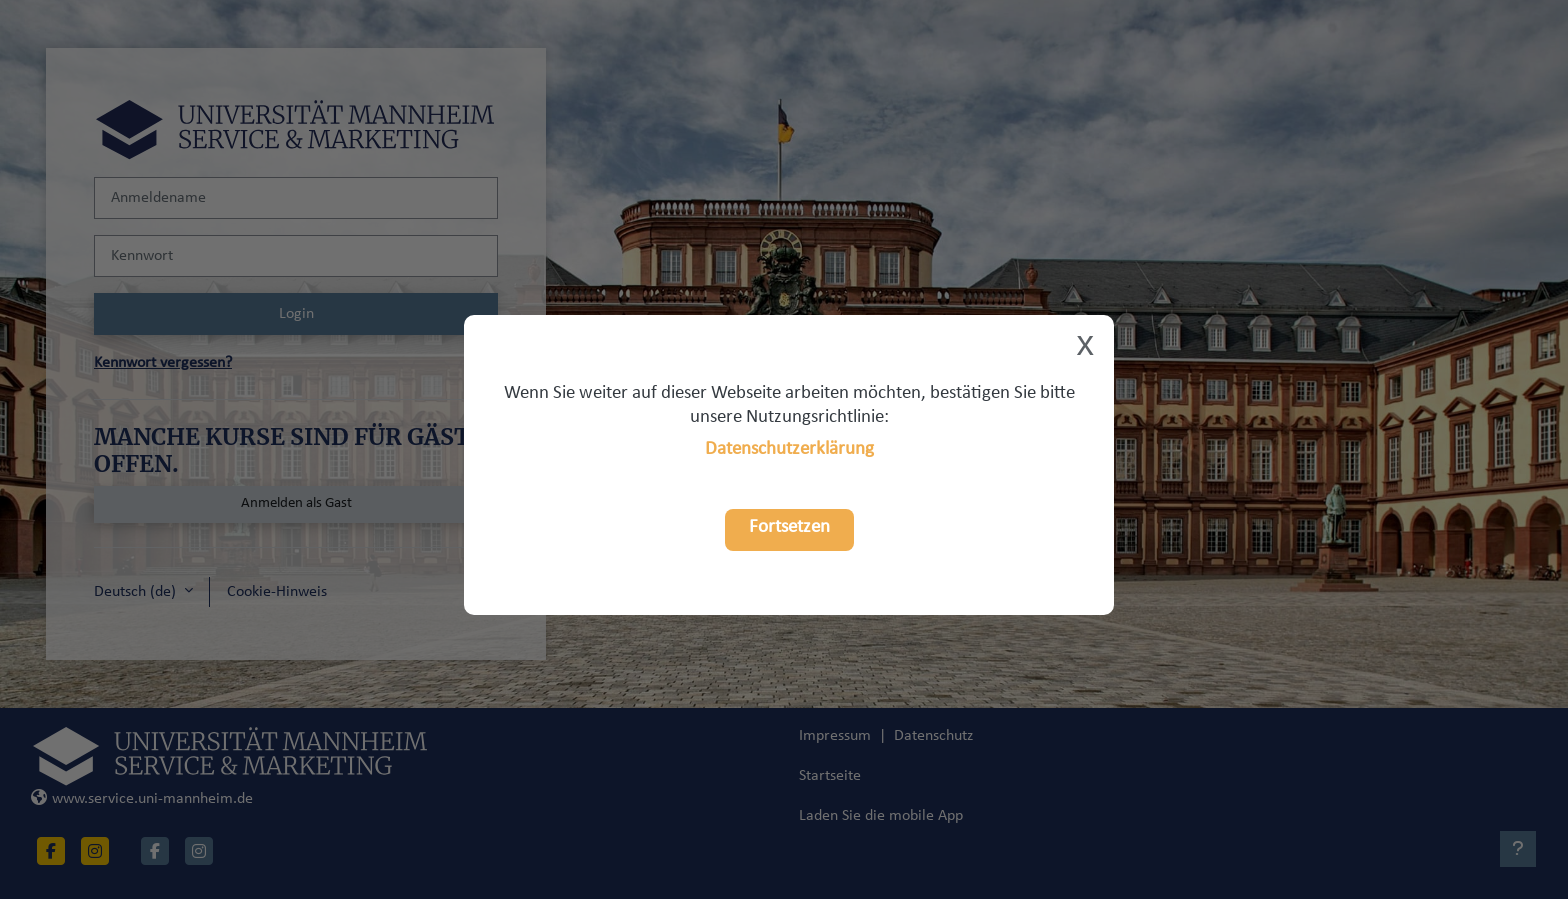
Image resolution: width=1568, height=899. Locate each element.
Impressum (835, 736)
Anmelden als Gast (296, 503)
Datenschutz (933, 736)
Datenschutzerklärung (789, 449)
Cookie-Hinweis (277, 592)
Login (296, 314)
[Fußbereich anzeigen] (1518, 849)
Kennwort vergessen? (163, 363)
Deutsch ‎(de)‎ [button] (137, 592)
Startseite (830, 776)
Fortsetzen (789, 527)
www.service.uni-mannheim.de (142, 799)
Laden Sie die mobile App (881, 816)
